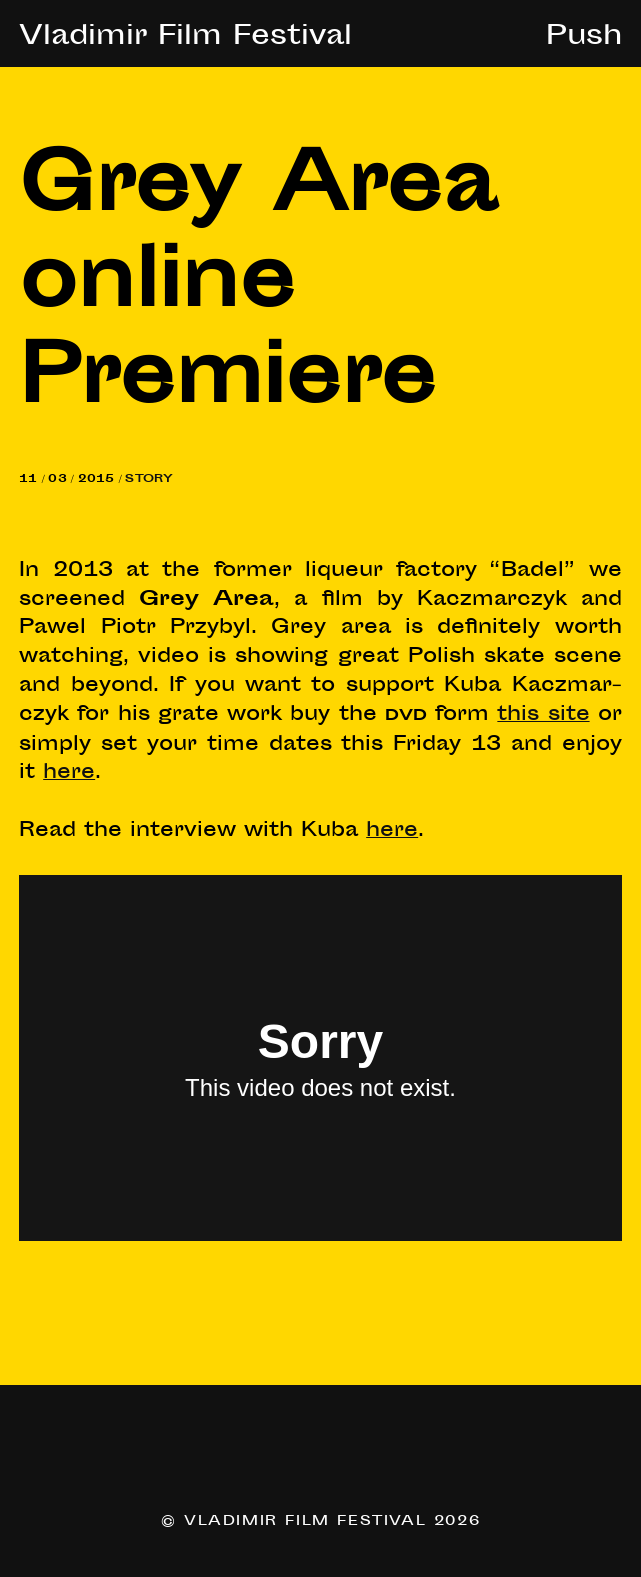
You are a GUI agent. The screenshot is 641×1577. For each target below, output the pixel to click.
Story (149, 479)
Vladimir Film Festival (185, 38)
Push (584, 38)
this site (543, 715)
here (69, 773)
